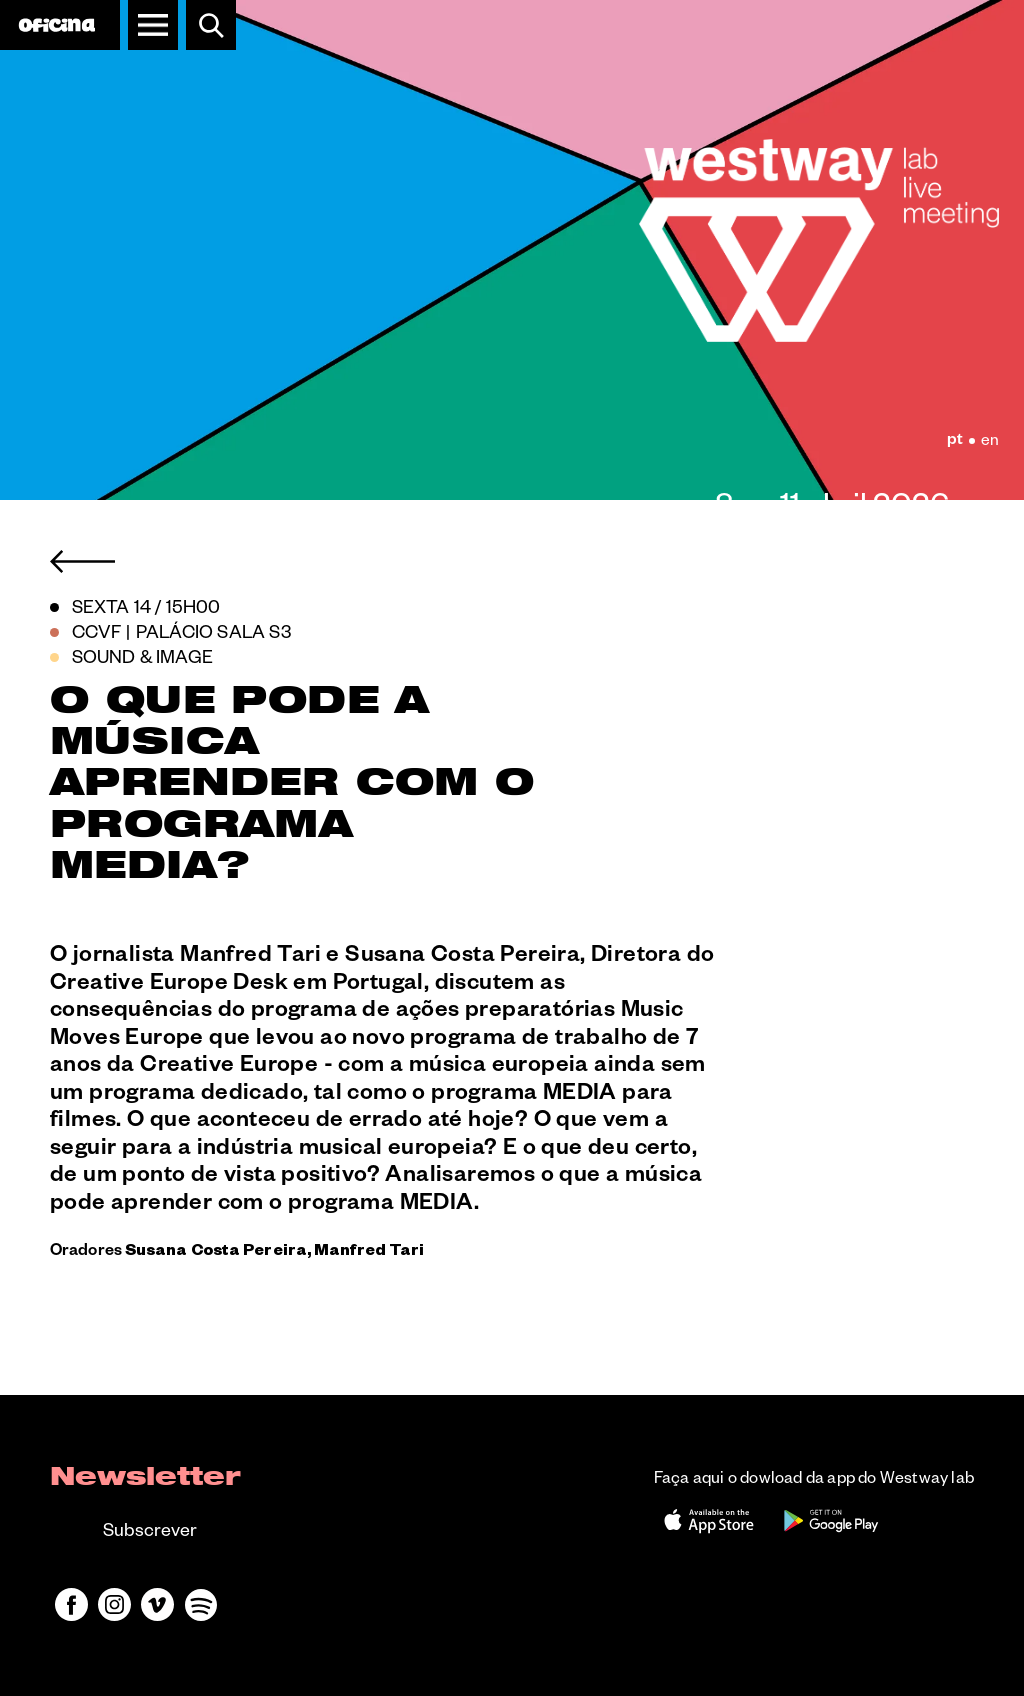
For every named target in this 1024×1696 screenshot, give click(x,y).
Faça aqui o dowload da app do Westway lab (814, 1481)
